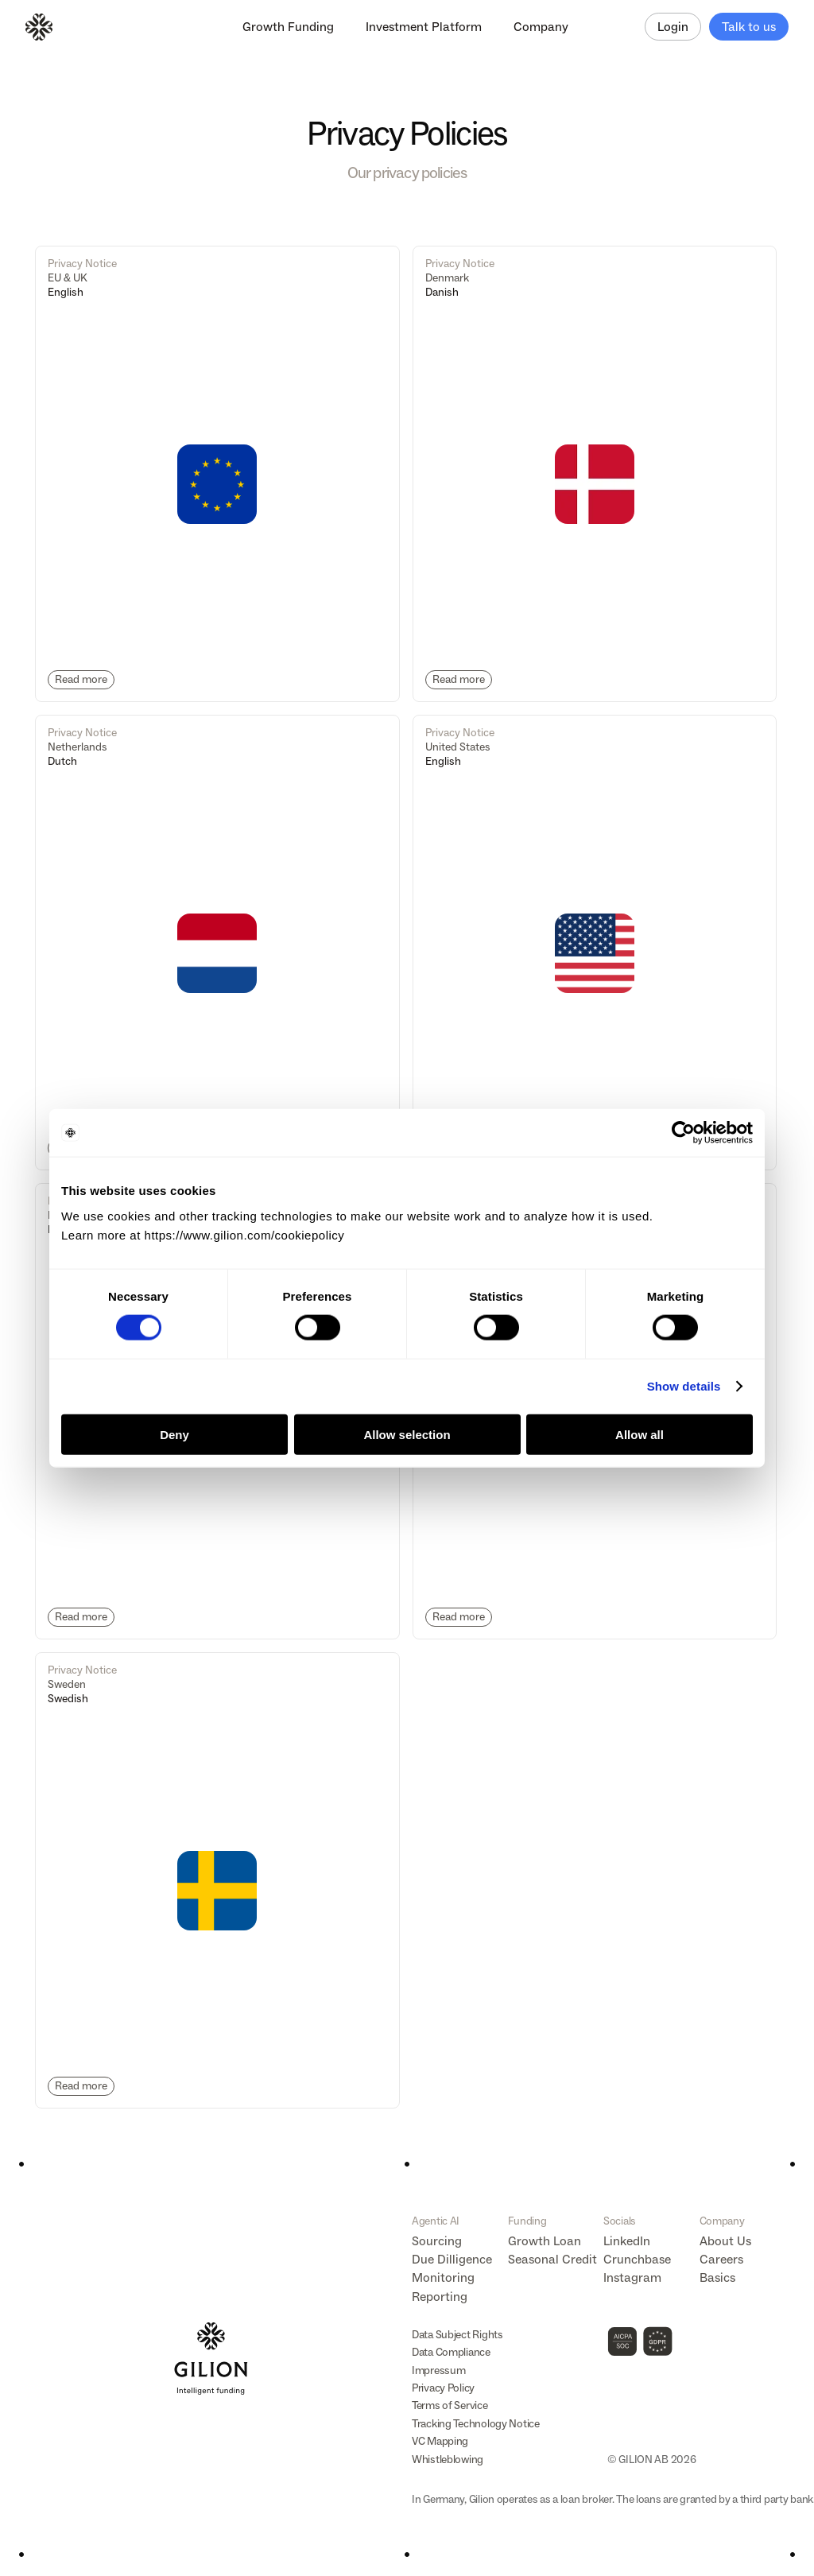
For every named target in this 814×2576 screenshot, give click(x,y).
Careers (721, 2259)
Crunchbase (637, 2259)
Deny (174, 1434)
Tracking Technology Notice (476, 2424)
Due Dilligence (452, 2259)
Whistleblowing (447, 2459)
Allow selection (406, 1434)
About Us (725, 2240)
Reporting (439, 2296)
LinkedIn (626, 2240)
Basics (717, 2277)
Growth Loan (544, 2240)
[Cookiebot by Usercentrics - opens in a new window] (683, 1133)
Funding (527, 2221)
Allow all (639, 1434)
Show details (684, 1386)
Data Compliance (451, 2352)
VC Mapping (440, 2441)
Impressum (438, 2370)
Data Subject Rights (457, 2334)
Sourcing (437, 2240)
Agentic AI (435, 2221)
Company (722, 2221)
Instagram (632, 2277)
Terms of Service (450, 2405)
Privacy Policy (443, 2388)
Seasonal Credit (552, 2259)
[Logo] (38, 27)
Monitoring (443, 2277)
